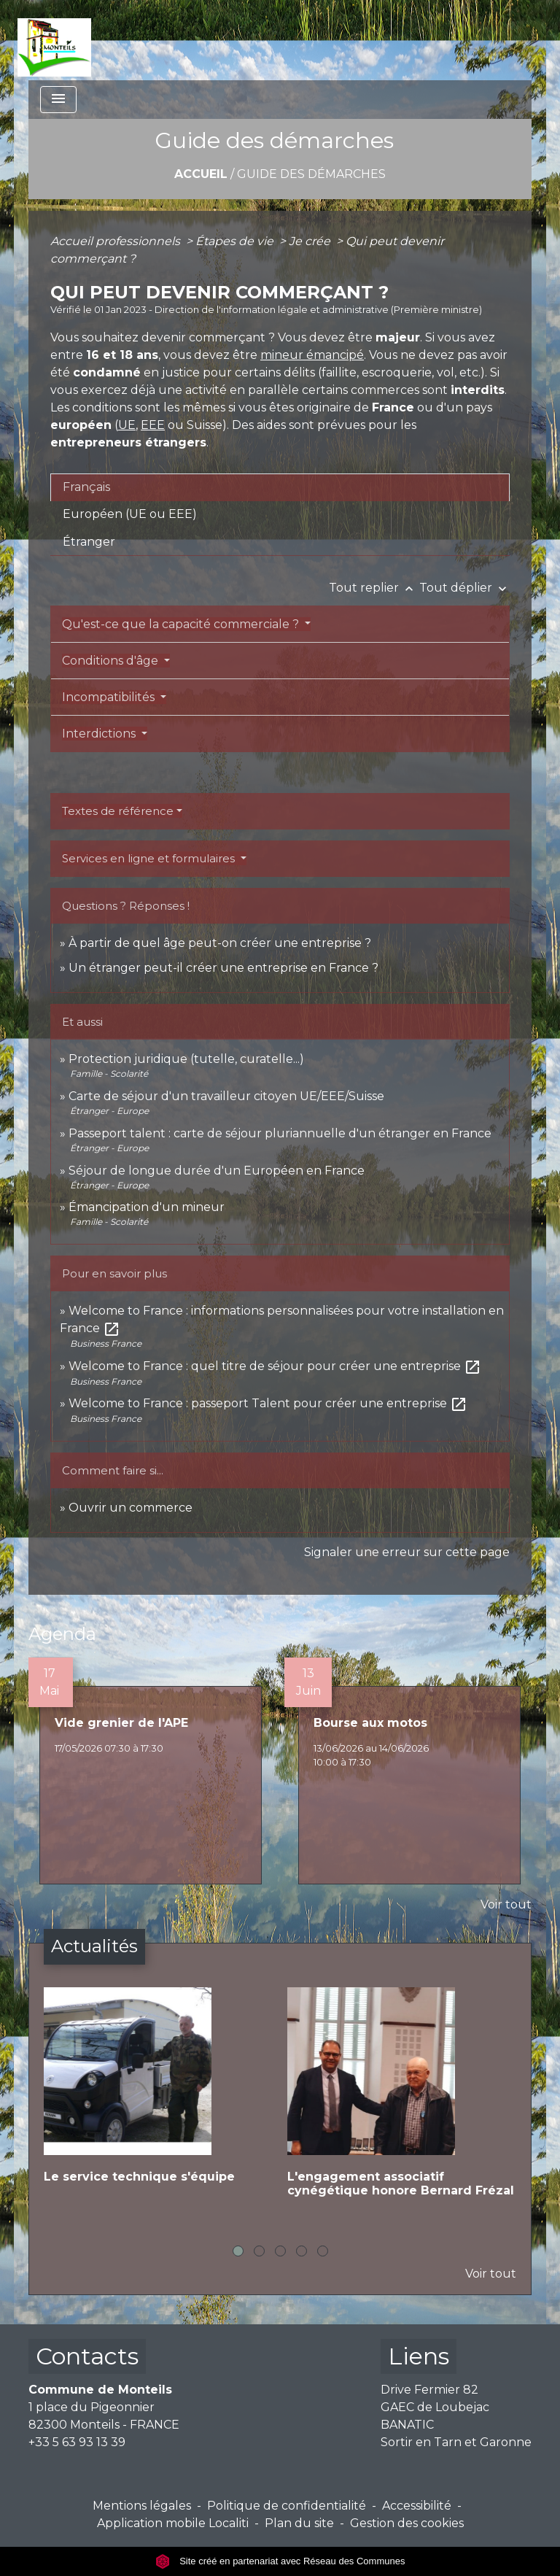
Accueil (201, 174)
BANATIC (407, 2425)
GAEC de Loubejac (435, 2407)
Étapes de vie (235, 241)
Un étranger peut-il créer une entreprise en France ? (223, 968)
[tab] (280, 487)
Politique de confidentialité (286, 2506)
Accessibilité (416, 2506)
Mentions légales (142, 2506)
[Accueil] (54, 40)
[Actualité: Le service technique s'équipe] (158, 2097)
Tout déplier (464, 588)
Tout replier (374, 588)
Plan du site (299, 2523)
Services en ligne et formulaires (150, 858)
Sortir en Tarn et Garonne (456, 2442)
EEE (153, 425)
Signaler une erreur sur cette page (407, 1552)
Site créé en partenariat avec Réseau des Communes (280, 2561)
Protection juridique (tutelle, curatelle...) (186, 1059)
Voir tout (506, 1904)
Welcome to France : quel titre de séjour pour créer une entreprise (275, 1366)
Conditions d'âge (111, 661)
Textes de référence (118, 811)
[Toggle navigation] (58, 99)
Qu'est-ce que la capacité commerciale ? (182, 624)
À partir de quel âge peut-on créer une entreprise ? (220, 943)
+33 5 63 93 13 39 (76, 2442)
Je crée (311, 241)
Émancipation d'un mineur (147, 1207)
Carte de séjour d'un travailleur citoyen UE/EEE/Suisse (226, 1096)
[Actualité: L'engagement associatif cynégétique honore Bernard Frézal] (401, 2104)
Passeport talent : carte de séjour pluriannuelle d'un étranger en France (280, 1133)
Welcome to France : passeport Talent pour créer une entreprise (268, 1403)
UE (127, 425)
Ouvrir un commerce (130, 1508)
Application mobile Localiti (173, 2523)
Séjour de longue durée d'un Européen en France (217, 1170)
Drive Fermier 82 (429, 2390)
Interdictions (100, 733)
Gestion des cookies (407, 2523)
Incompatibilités (110, 697)
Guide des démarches (311, 174)
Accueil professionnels (116, 241)
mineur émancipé (312, 355)
